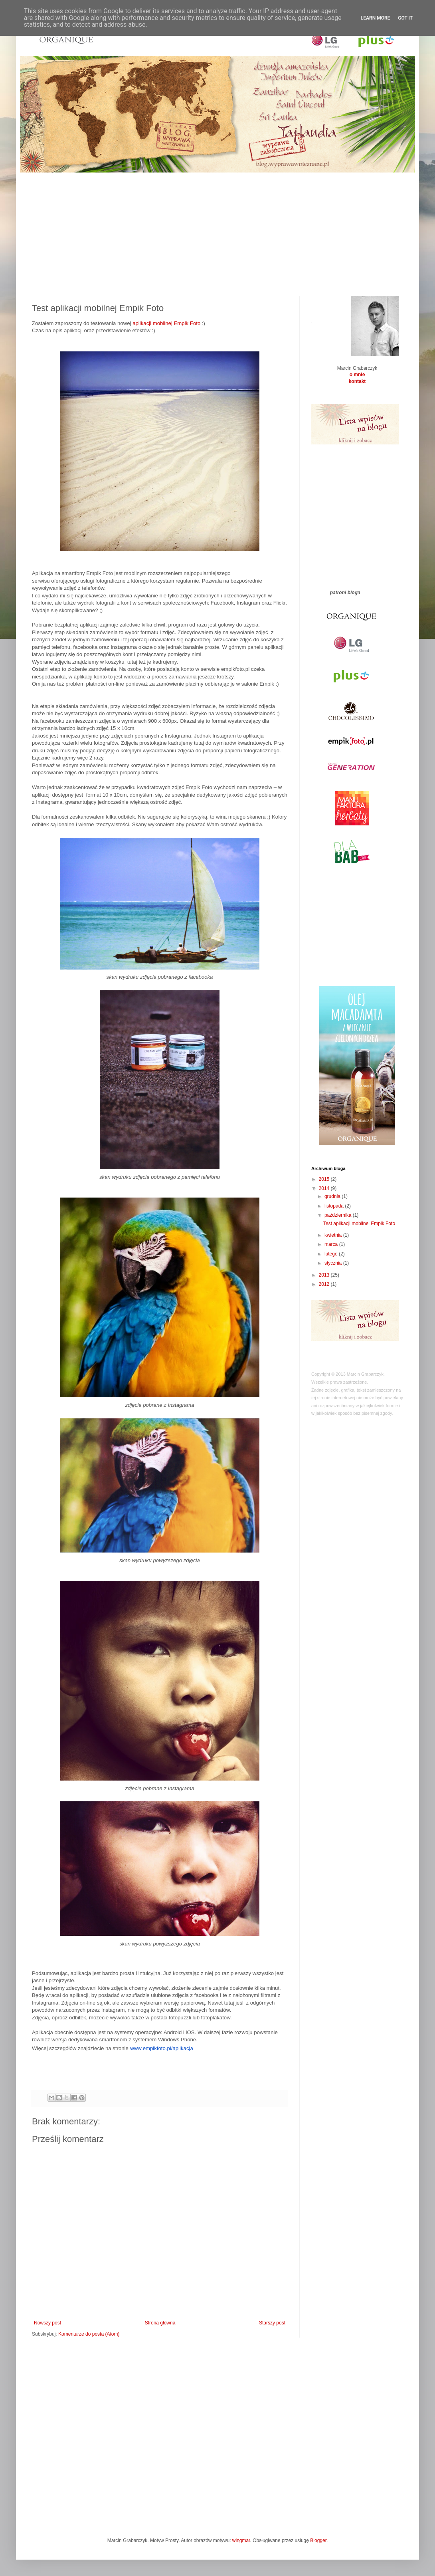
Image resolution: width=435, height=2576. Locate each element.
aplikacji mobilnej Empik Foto (166, 323)
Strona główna (160, 2323)
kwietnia (333, 1235)
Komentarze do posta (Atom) (88, 2334)
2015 (325, 1179)
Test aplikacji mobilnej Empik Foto (359, 1223)
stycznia (333, 1263)
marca (331, 1244)
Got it (405, 18)
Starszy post (272, 2323)
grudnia (333, 1196)
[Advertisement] (217, 228)
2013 (325, 1275)
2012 (325, 1284)
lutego (331, 1254)
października (338, 1215)
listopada (334, 1206)
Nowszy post (47, 2323)
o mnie (357, 374)
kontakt (357, 381)
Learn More (375, 18)
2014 (325, 1188)
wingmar (241, 2540)
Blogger (318, 2540)
